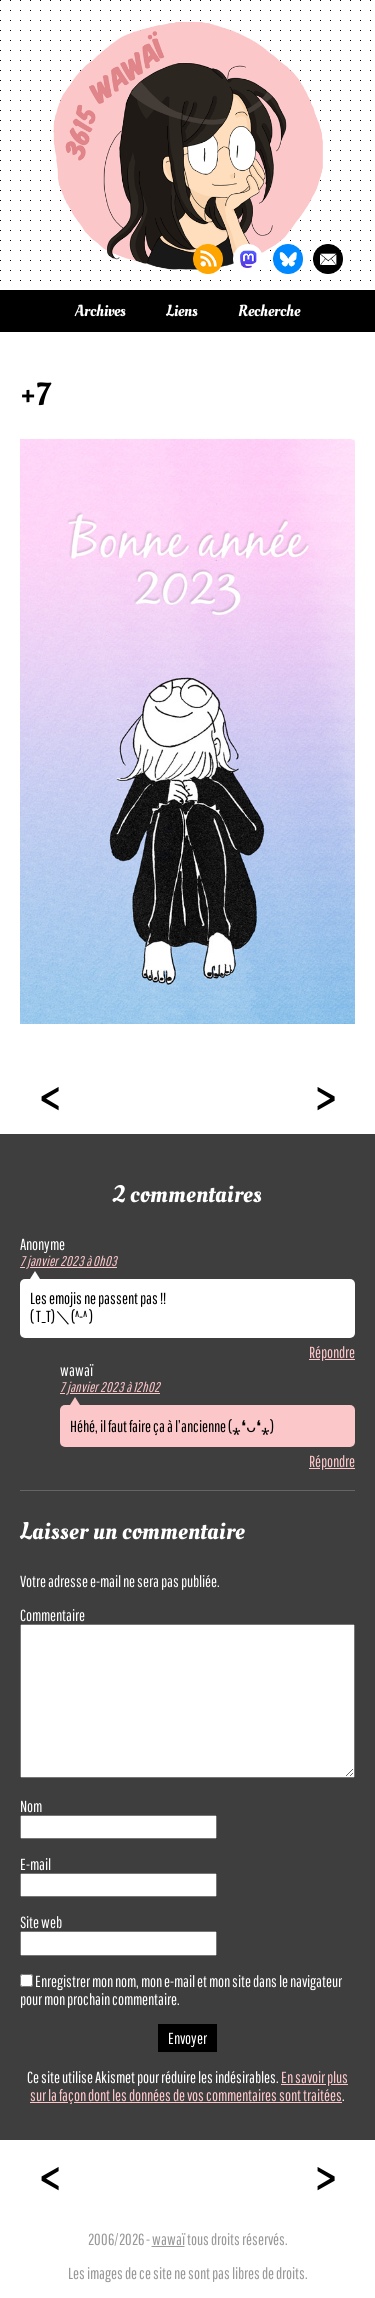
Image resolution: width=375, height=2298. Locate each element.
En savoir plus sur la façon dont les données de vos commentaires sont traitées (189, 2086)
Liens (182, 311)
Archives (100, 311)
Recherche (269, 311)
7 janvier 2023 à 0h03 (68, 1261)
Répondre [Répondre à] (332, 1352)
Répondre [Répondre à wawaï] (332, 1461)
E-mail (35, 1864)
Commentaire (52, 1615)
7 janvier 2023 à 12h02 (110, 1387)
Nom (31, 1806)
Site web (41, 1922)
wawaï (168, 2239)
